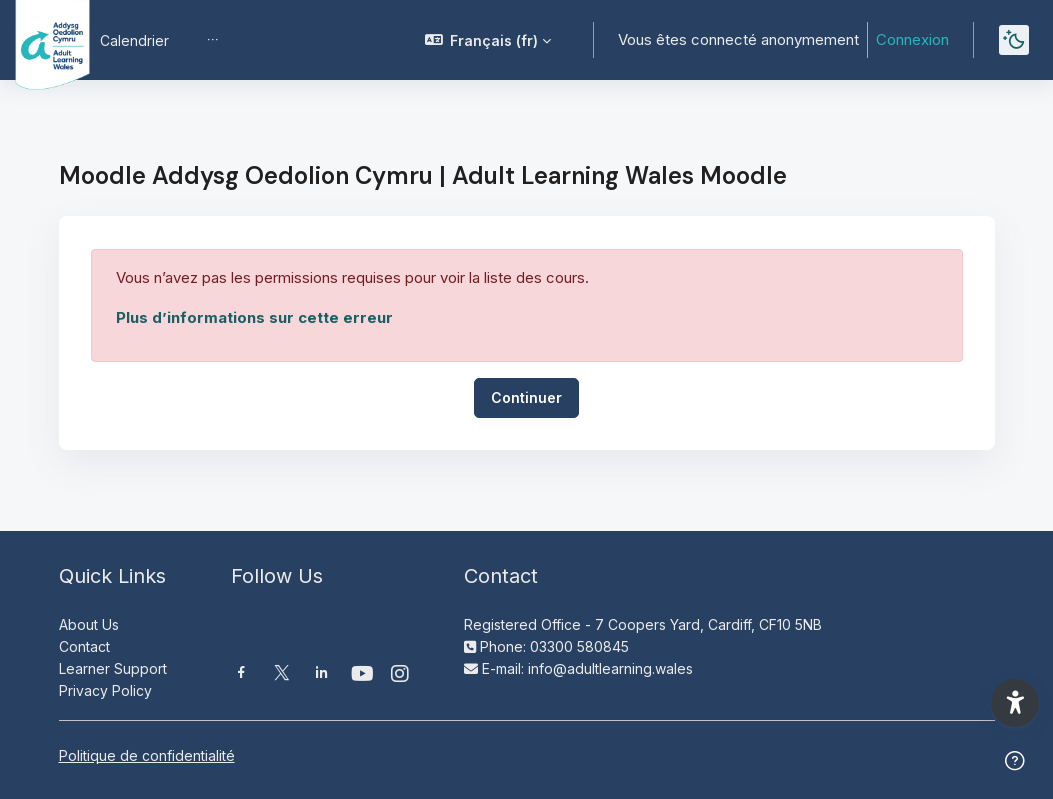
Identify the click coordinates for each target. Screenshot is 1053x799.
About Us (89, 624)
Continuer (526, 397)
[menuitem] (213, 40)
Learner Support (113, 668)
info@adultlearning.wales (610, 668)
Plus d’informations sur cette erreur (254, 317)
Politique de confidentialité (147, 755)
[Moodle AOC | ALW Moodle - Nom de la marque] (38, 40)
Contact (84, 646)
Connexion (912, 39)
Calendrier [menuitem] (134, 40)
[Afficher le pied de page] (1015, 761)
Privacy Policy (105, 690)
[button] (488, 40)
